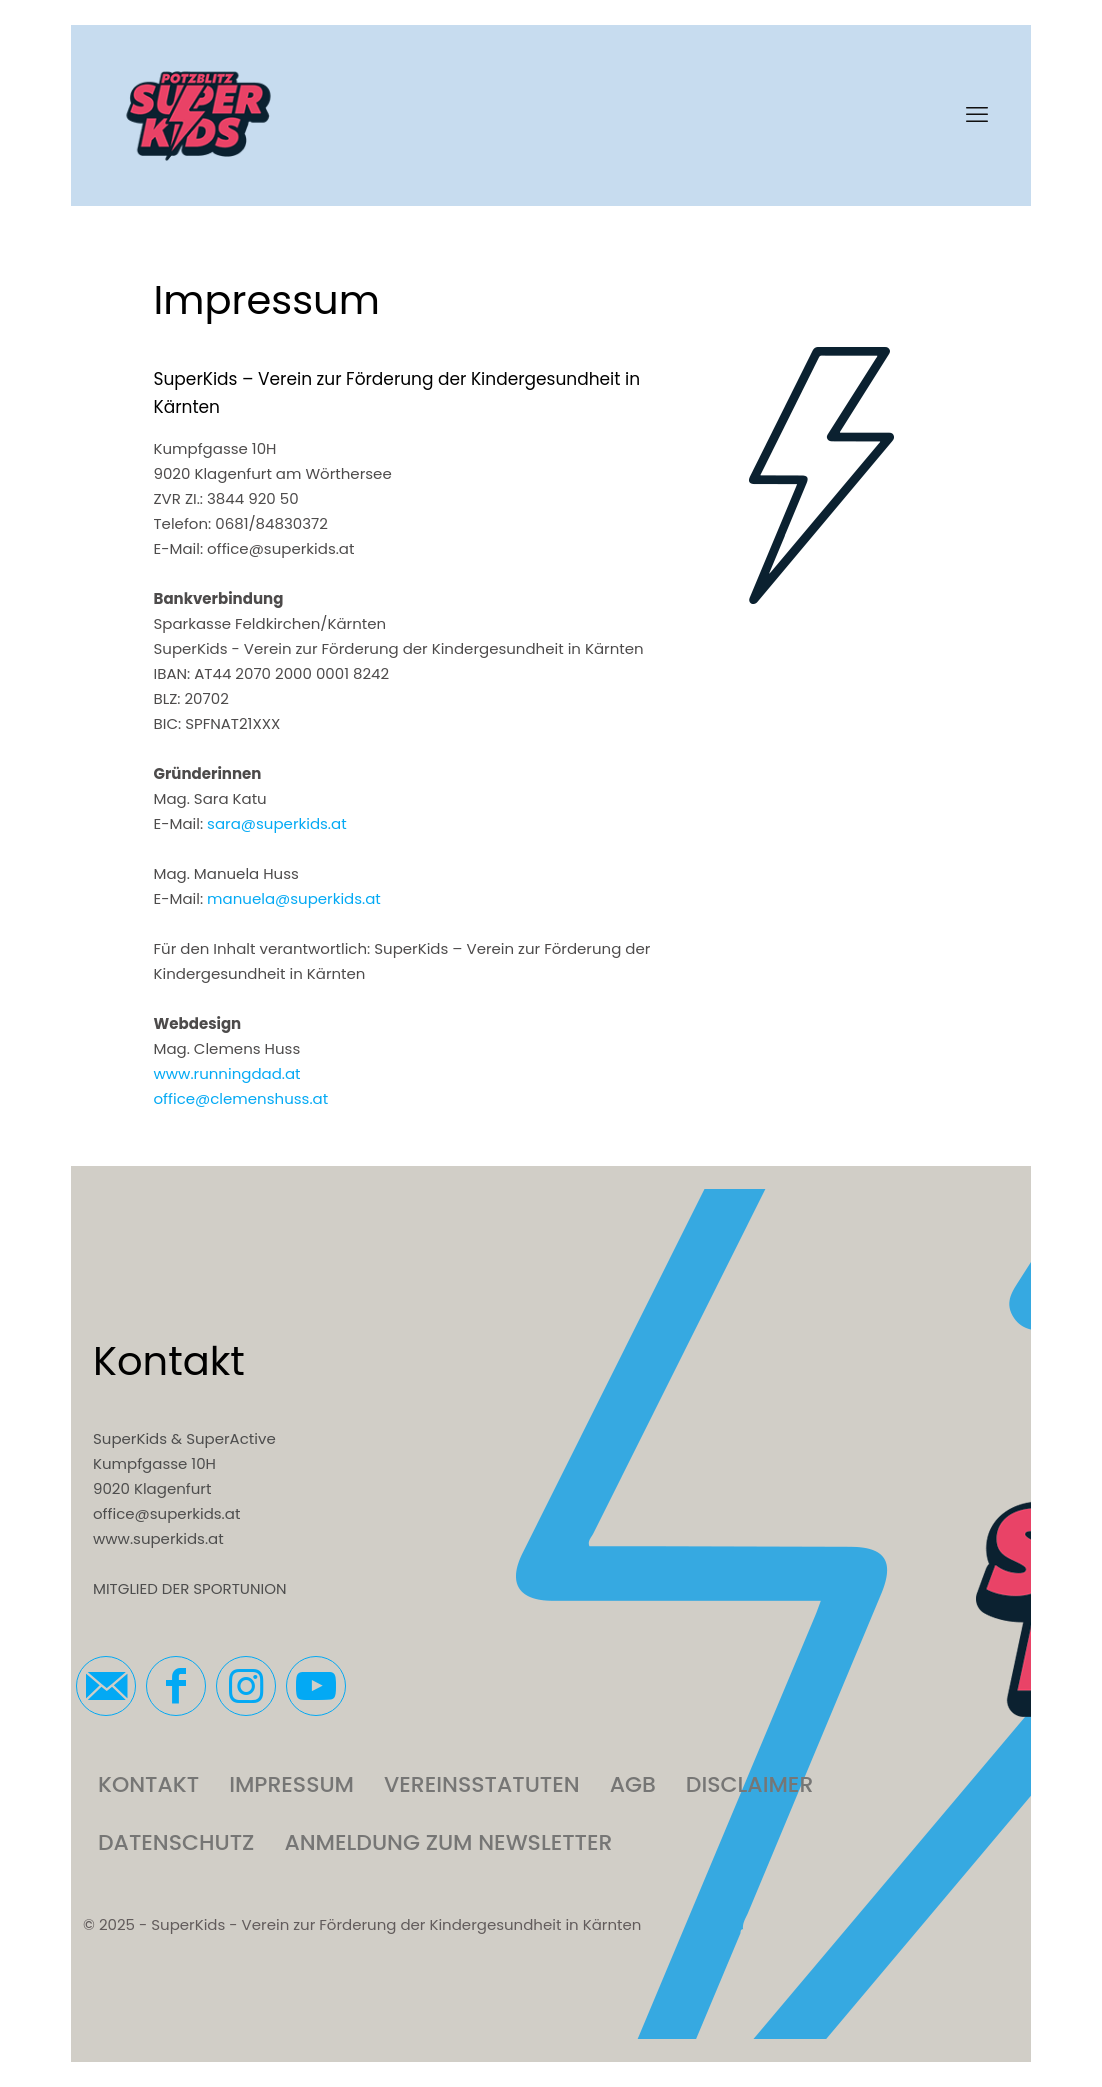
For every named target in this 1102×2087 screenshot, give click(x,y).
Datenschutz (176, 1842)
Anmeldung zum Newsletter (448, 1842)
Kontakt (148, 1784)
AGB (633, 1784)
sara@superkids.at (277, 823)
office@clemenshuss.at (241, 1098)
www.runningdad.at (227, 1073)
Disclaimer (749, 1784)
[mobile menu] (977, 115)
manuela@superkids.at (294, 898)
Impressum (291, 1784)
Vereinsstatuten (482, 1784)
